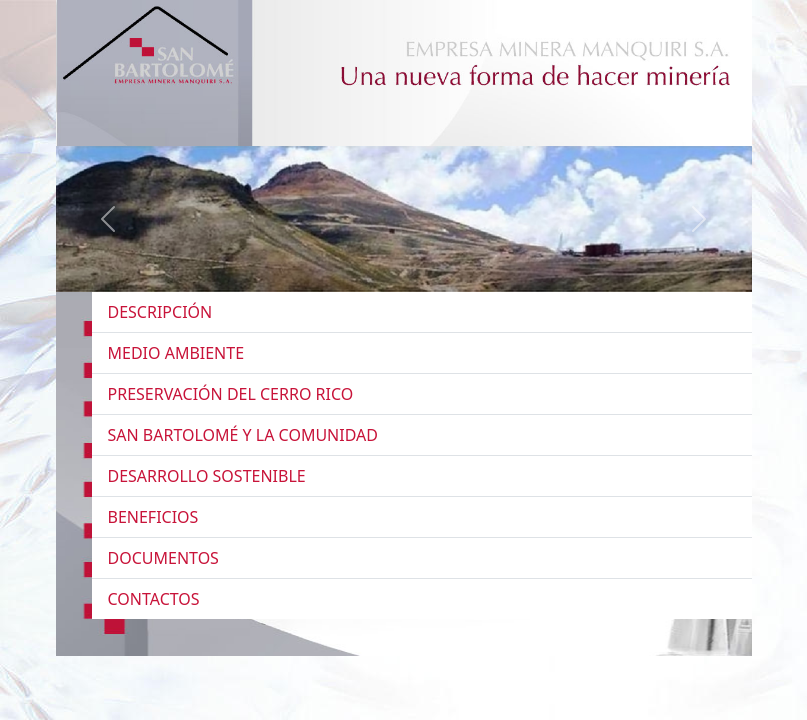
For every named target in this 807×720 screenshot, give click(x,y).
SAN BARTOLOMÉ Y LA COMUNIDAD (243, 435)
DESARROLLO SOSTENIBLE (207, 476)
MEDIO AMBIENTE (176, 353)
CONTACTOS (154, 599)
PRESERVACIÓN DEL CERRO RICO (231, 394)
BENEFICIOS (153, 517)
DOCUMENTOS (163, 558)
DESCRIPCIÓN (160, 312)
